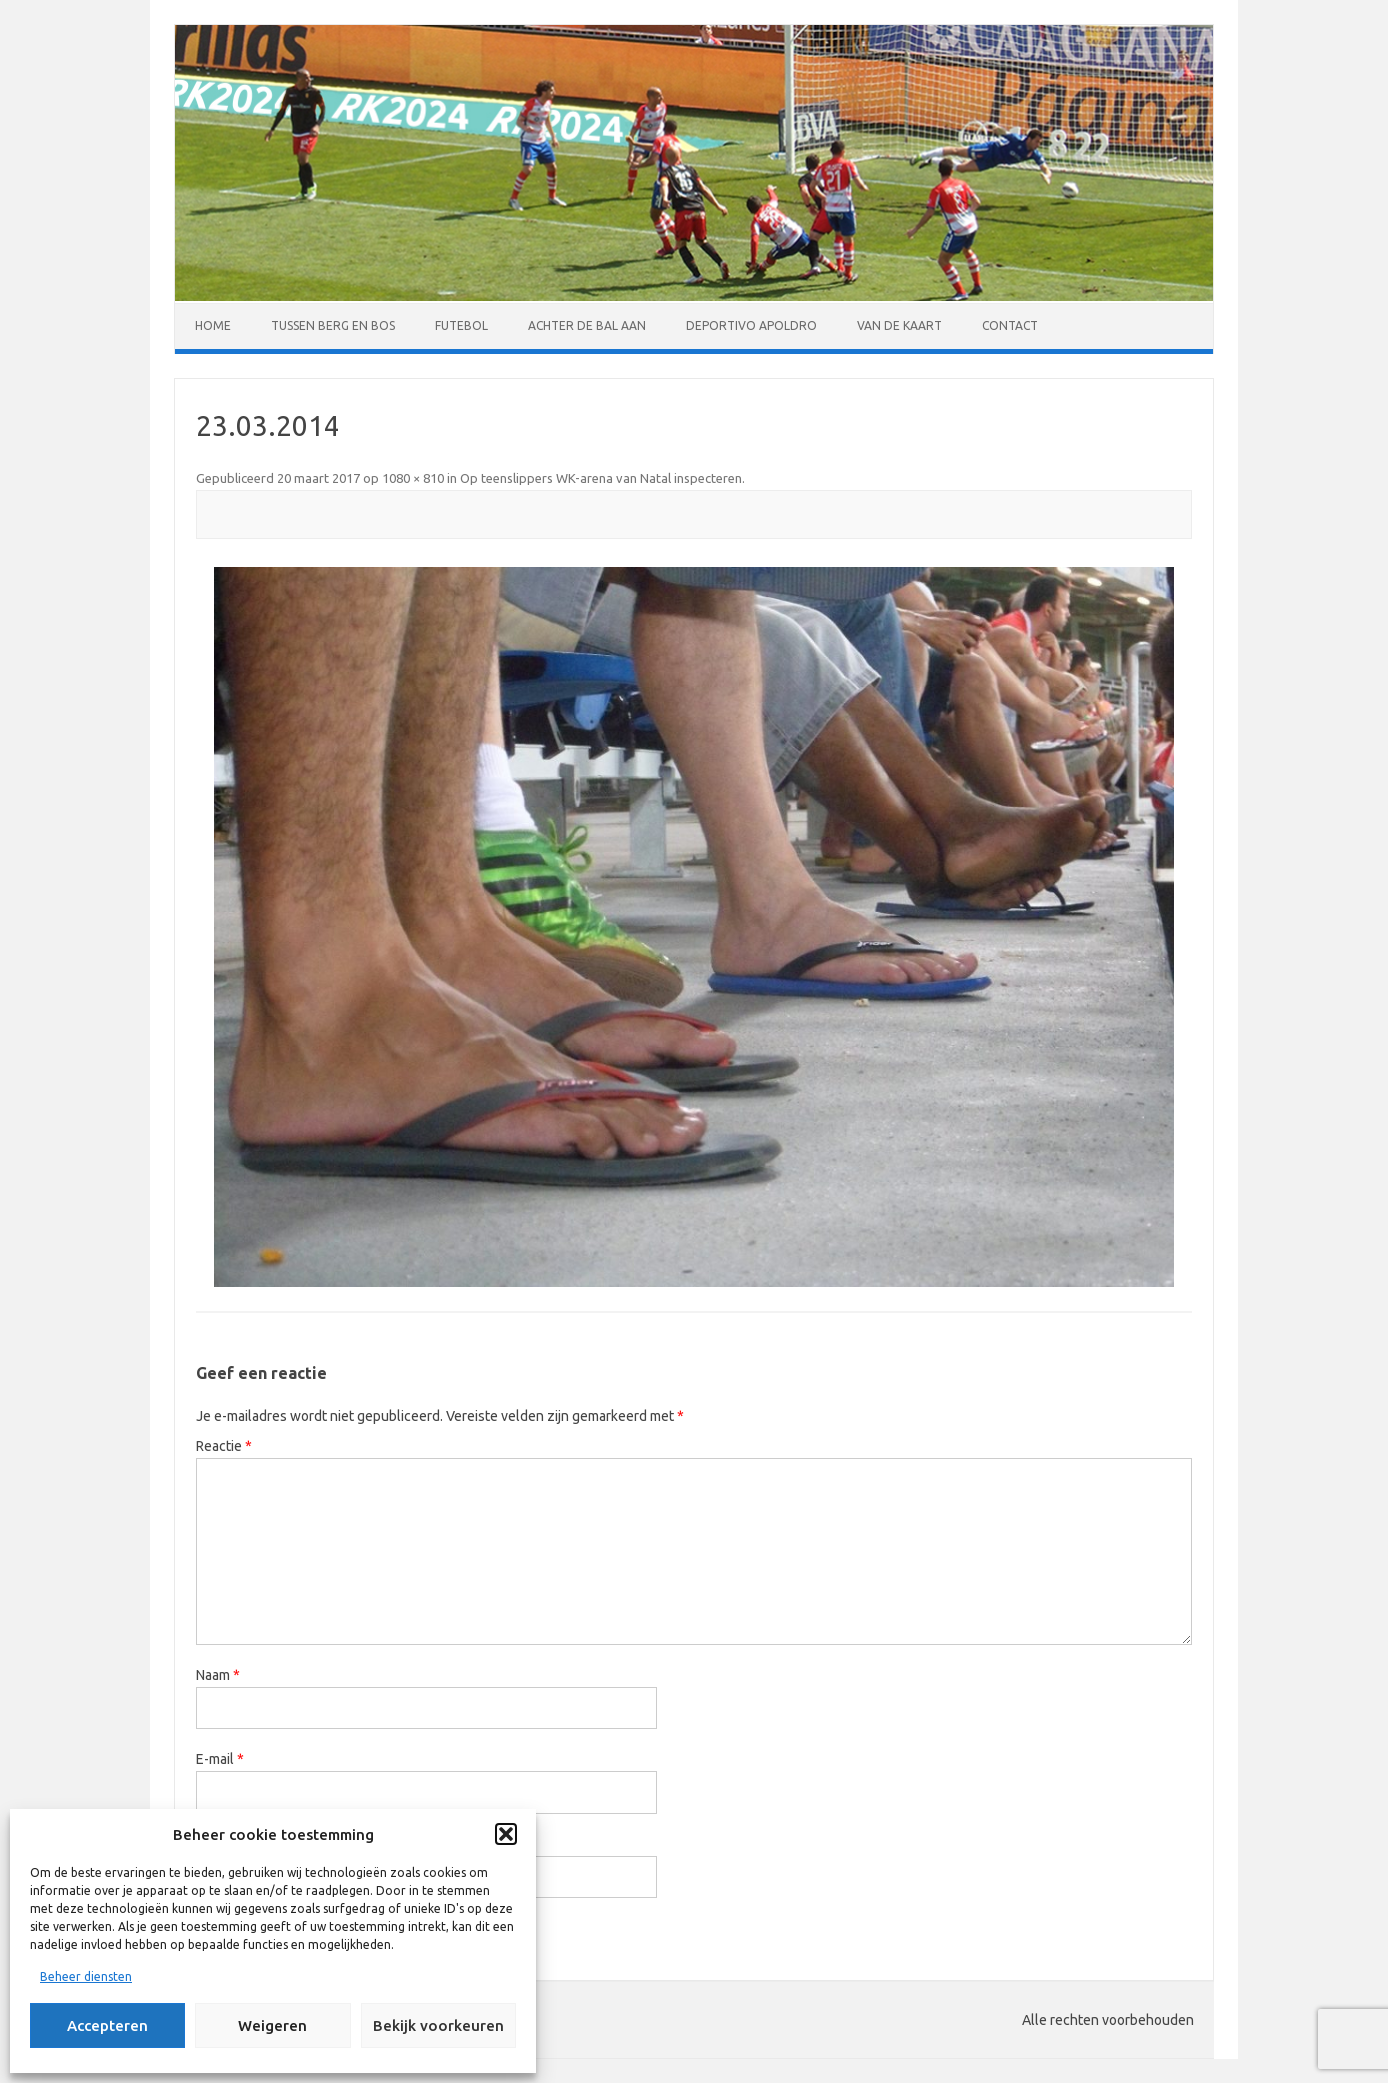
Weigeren (272, 2025)
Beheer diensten (86, 1976)
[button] (506, 1834)
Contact (1010, 325)
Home (213, 325)
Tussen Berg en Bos (333, 325)
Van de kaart (899, 325)
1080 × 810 (413, 478)
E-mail (220, 1759)
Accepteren (107, 2025)
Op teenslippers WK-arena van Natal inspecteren (601, 478)
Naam (218, 1675)
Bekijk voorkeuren (438, 2025)
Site (208, 1844)
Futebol (461, 325)
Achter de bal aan (587, 325)
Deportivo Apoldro (751, 325)
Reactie (224, 1446)
